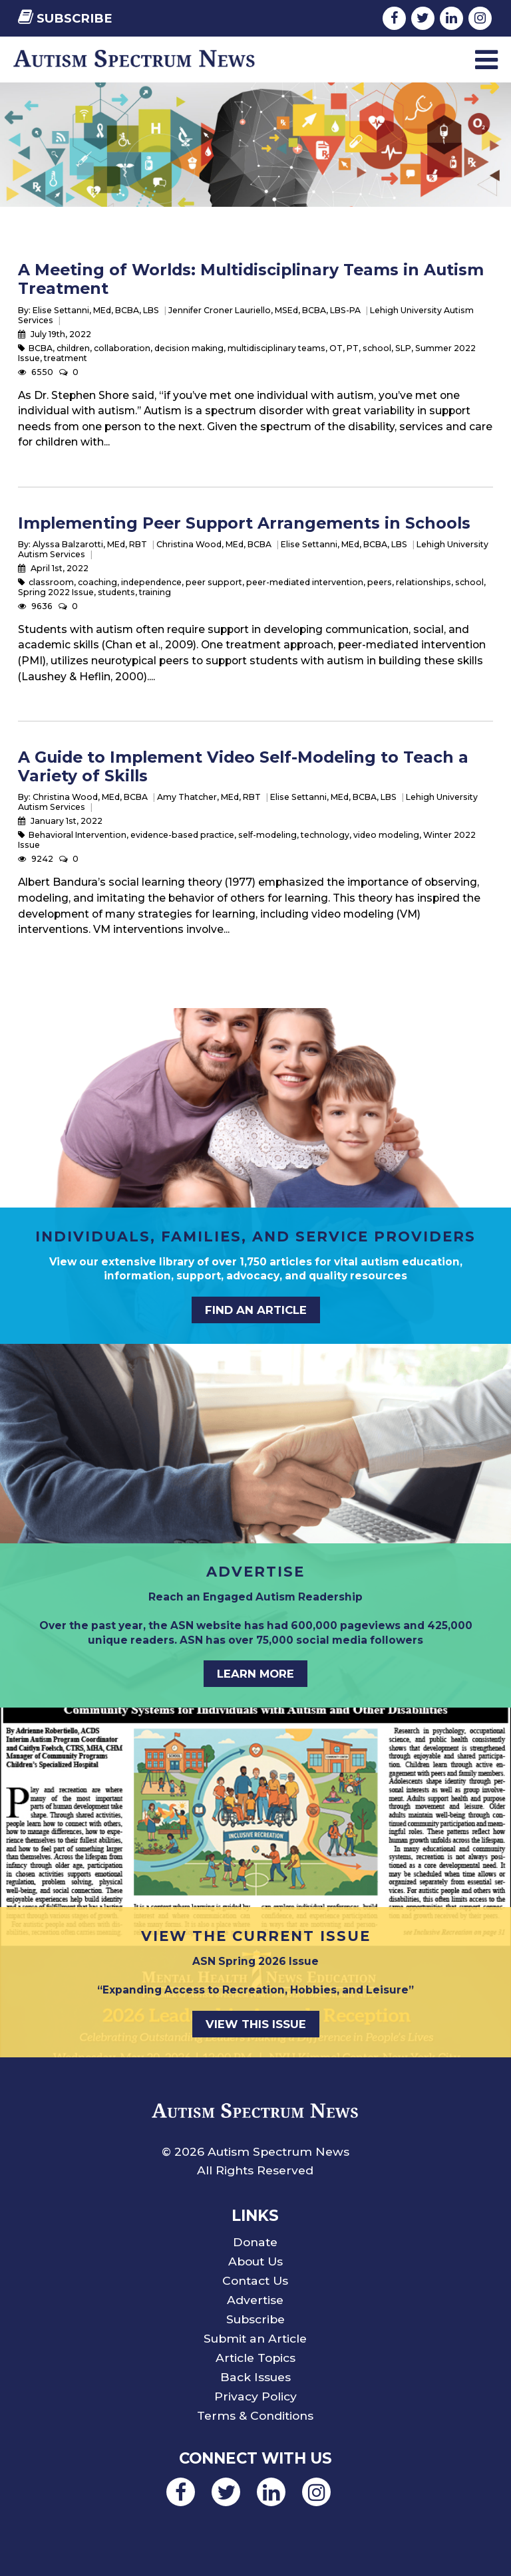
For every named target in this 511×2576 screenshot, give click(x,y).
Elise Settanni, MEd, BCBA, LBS (96, 310)
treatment (65, 358)
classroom (51, 582)
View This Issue (256, 2024)
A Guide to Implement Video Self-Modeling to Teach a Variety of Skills (243, 766)
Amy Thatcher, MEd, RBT (209, 797)
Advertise (255, 2300)
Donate (255, 2242)
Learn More (255, 1673)
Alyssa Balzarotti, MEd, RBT (90, 544)
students (116, 592)
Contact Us (255, 2280)
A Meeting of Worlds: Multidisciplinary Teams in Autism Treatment (251, 279)
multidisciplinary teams (276, 348)
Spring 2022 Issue (56, 592)
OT (336, 348)
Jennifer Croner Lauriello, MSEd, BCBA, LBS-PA (264, 310)
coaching (97, 582)
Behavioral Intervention (77, 835)
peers (379, 582)
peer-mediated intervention (304, 582)
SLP (403, 348)
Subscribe (65, 18)
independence (151, 582)
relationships (423, 582)
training (155, 592)
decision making (189, 348)
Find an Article (256, 1310)
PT (353, 348)
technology (325, 835)
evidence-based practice (182, 835)
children (73, 348)
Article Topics (255, 2358)
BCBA (41, 348)
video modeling (386, 835)
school (377, 348)
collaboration (122, 348)
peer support (214, 582)
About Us (255, 2261)
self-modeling (267, 835)
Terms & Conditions (255, 2415)
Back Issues (255, 2377)
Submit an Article (255, 2338)
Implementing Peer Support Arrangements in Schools (244, 523)
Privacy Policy (255, 2396)
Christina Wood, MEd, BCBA (213, 544)
